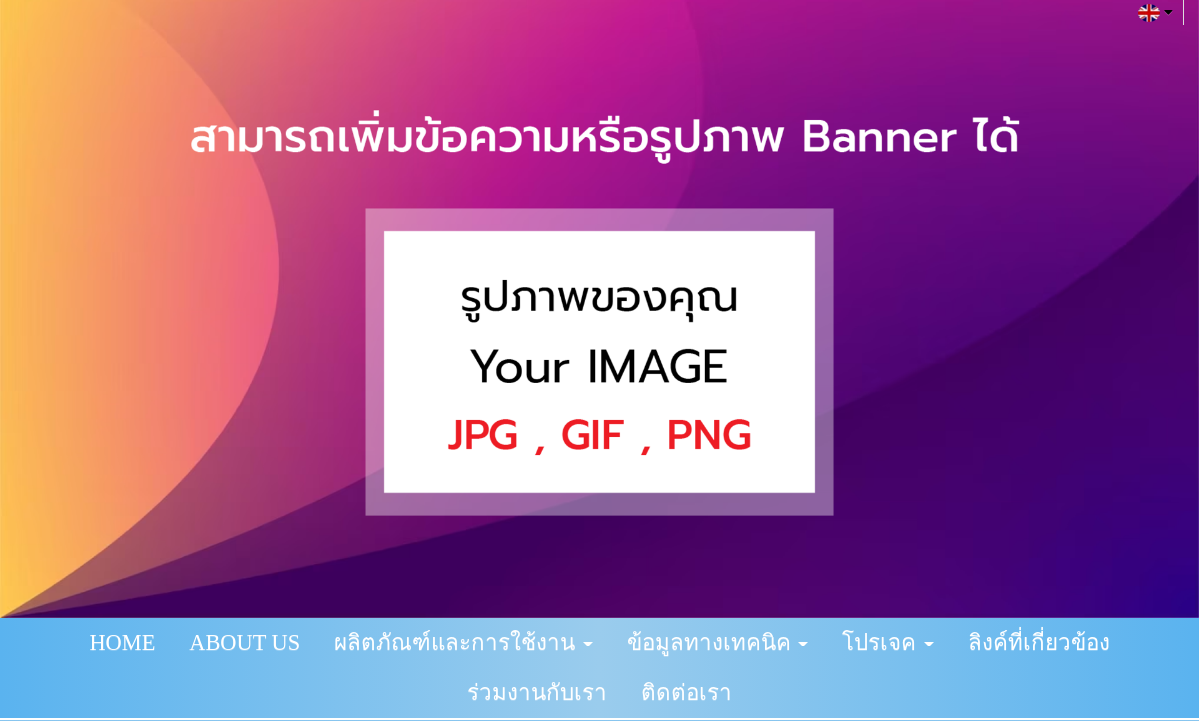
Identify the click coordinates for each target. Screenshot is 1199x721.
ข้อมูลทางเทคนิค (718, 642)
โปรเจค (888, 642)
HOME (122, 642)
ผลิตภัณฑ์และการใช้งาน (463, 642)
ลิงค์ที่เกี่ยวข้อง (1039, 642)
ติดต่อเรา (686, 692)
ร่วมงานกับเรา (537, 692)
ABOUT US (244, 642)
